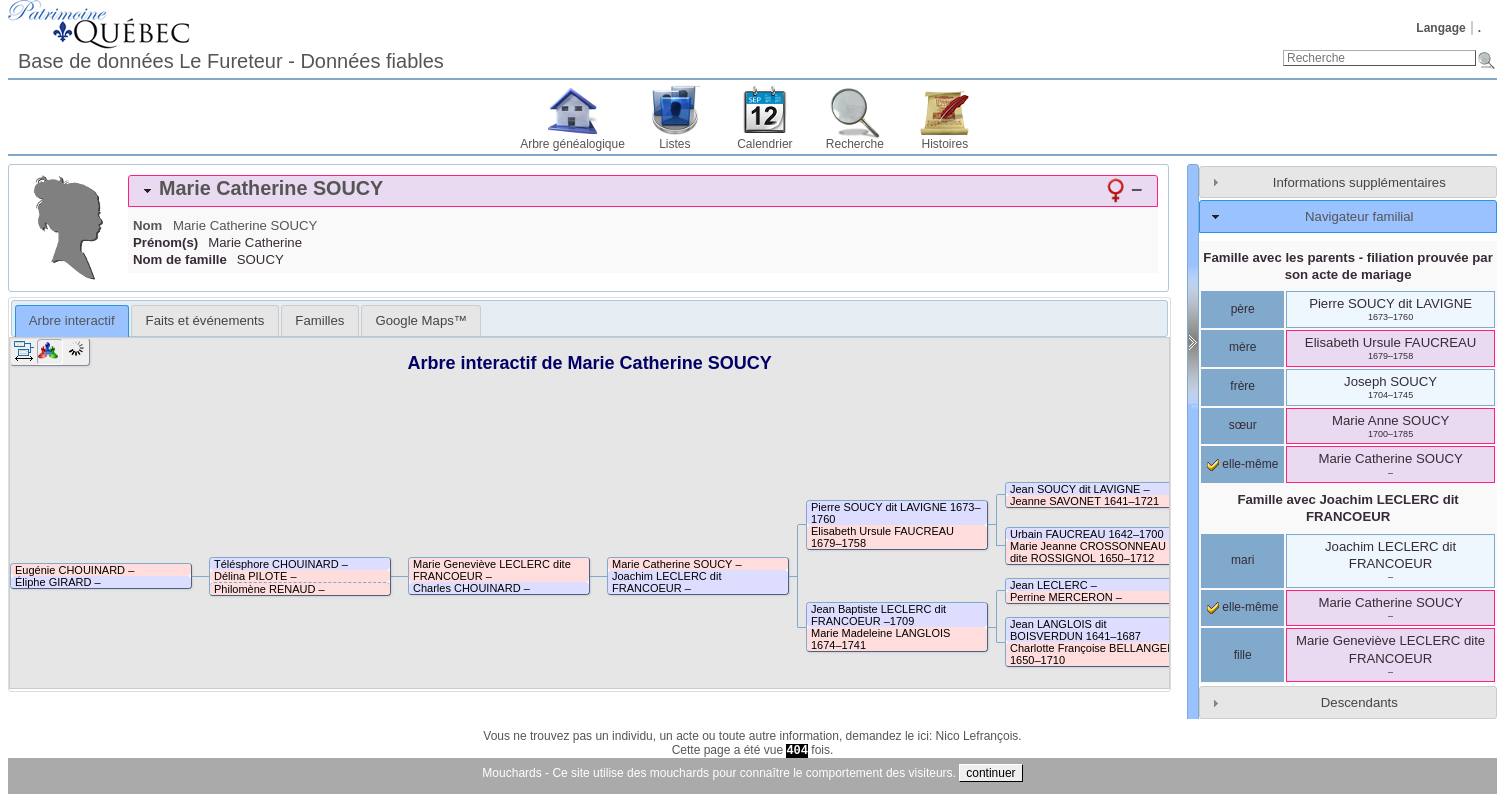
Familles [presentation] (319, 320)
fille (1243, 655)
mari (1242, 560)
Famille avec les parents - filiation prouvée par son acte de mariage (1348, 266)
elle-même (1242, 464)
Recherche (855, 144)
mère (1242, 347)
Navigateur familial (1359, 216)
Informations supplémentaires (1359, 182)
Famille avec (1347, 508)
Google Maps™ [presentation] (421, 320)
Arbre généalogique (572, 144)
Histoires (945, 144)
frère (1242, 386)
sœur (1243, 425)
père (1243, 309)
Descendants (1359, 702)
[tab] (643, 191)
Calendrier (764, 144)
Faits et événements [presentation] (205, 320)
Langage (1440, 28)
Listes (674, 144)
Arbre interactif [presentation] (72, 320)
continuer (990, 773)
